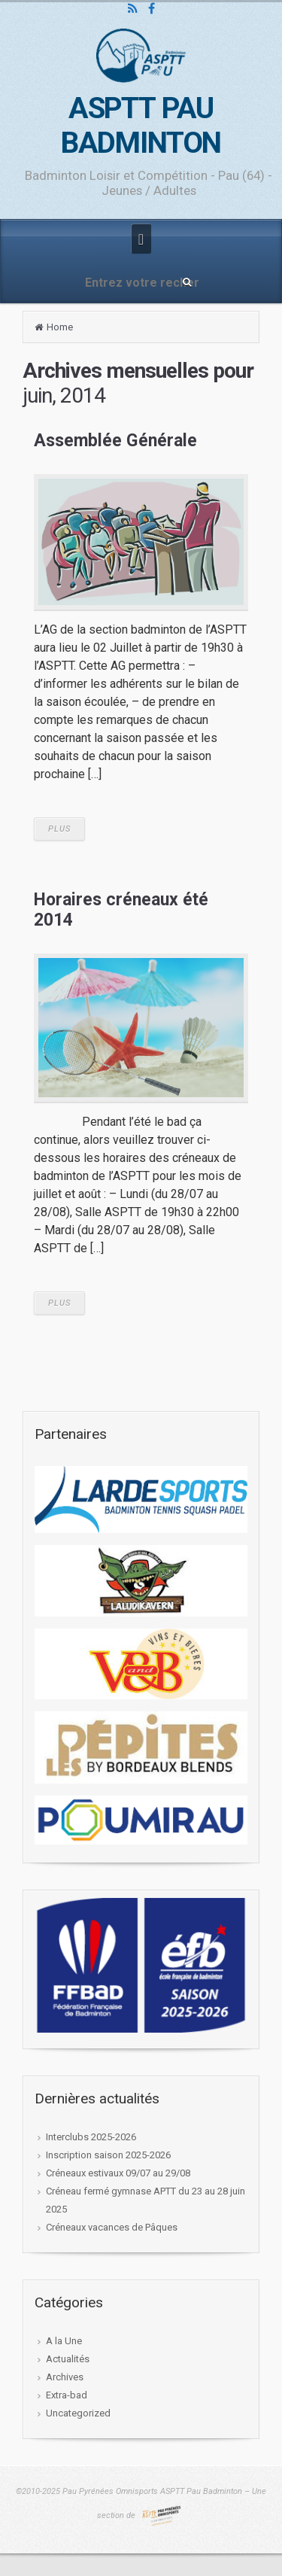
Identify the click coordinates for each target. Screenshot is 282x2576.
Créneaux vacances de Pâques (111, 2227)
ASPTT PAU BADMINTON (141, 125)
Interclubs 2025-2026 (91, 2137)
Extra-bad (66, 2395)
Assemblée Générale (115, 440)
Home (60, 327)
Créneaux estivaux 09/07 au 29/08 (118, 2173)
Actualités (67, 2359)
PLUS (59, 829)
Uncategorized (78, 2413)
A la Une (64, 2340)
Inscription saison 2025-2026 (108, 2155)
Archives (64, 2377)
